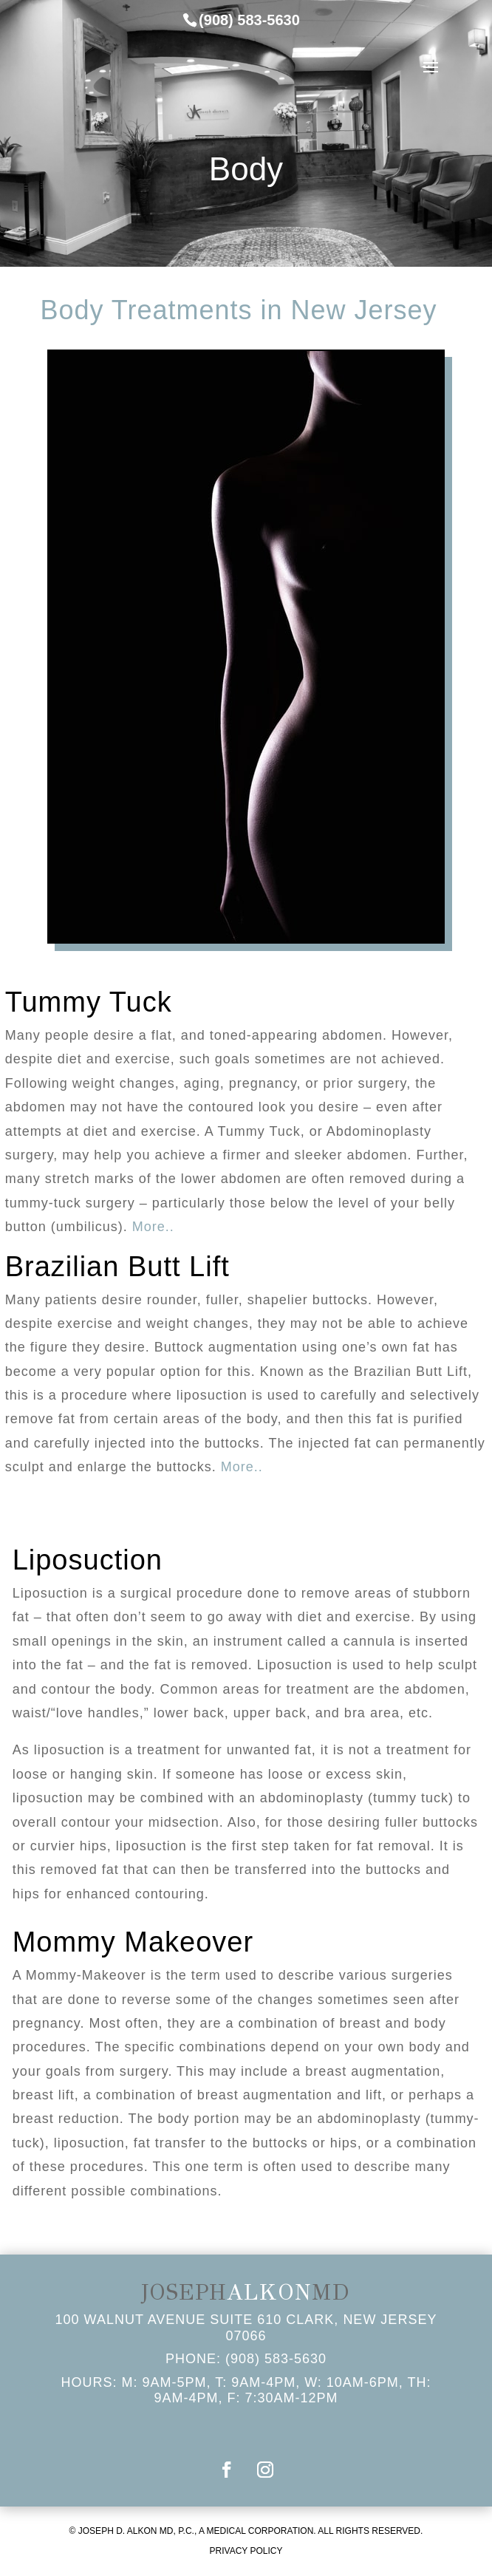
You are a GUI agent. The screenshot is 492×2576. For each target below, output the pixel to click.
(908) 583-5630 (276, 2358)
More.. (153, 1226)
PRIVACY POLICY (246, 2551)
